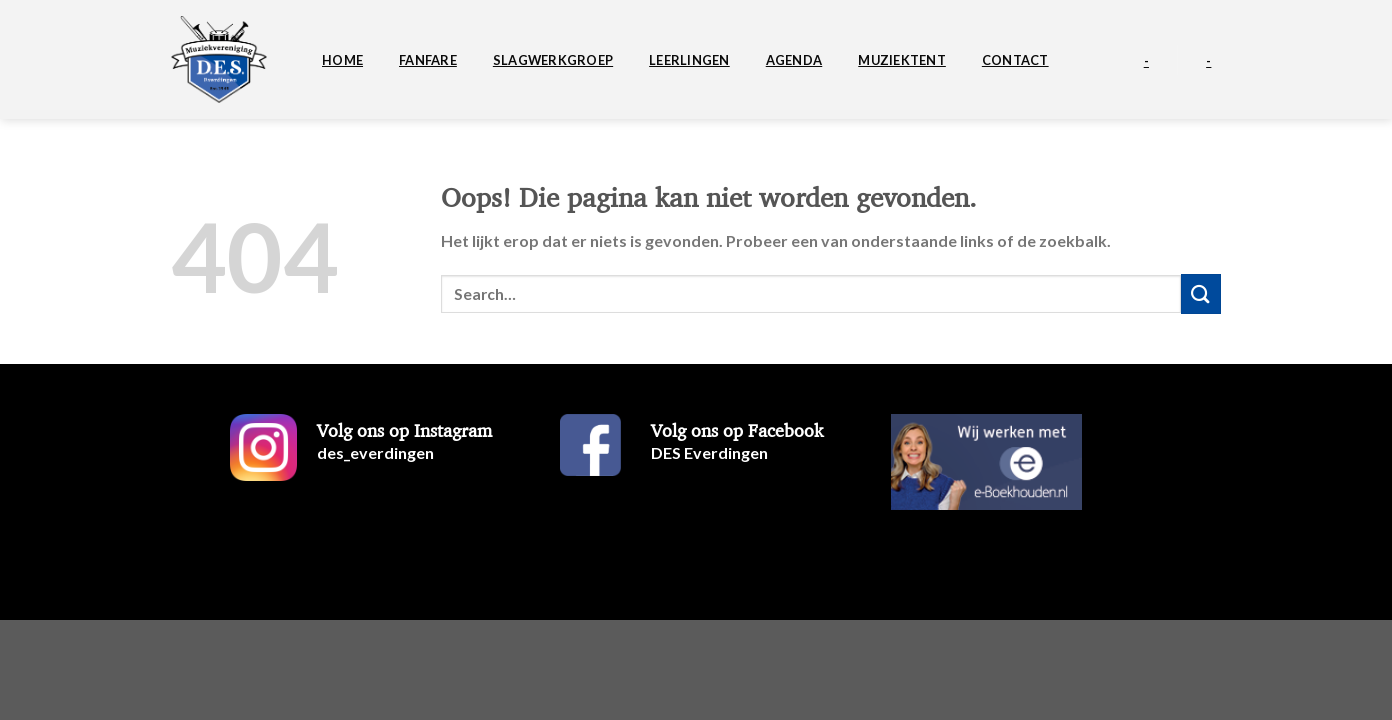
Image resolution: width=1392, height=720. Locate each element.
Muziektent (902, 60)
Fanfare (428, 60)
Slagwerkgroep (553, 60)
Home (342, 60)
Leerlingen (689, 60)
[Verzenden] (1201, 293)
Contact (1015, 60)
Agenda (794, 60)
